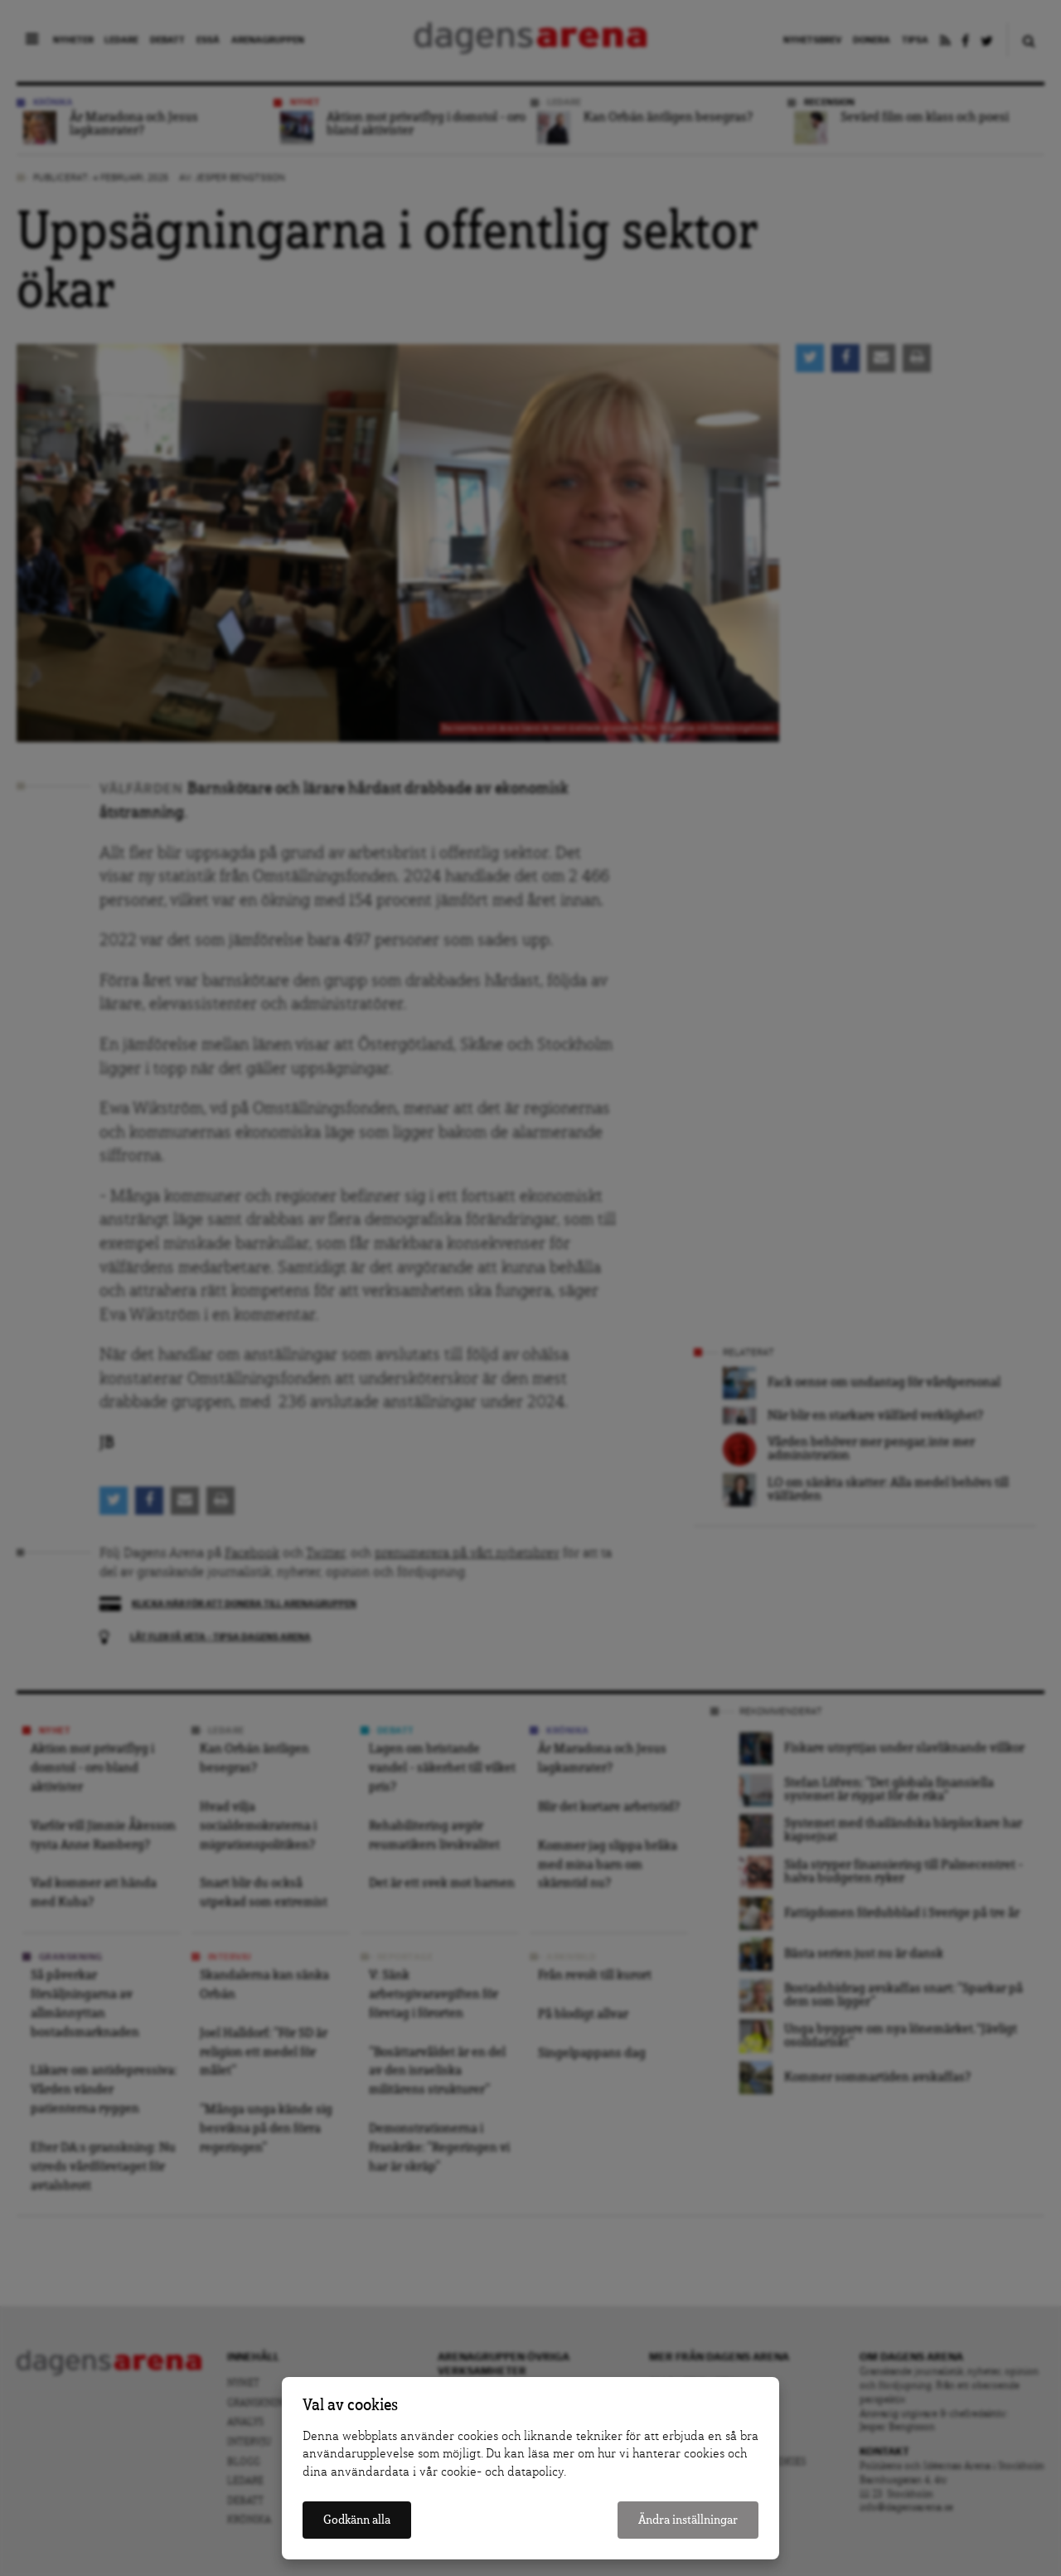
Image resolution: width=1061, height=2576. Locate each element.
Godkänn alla (356, 2520)
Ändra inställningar (688, 2520)
